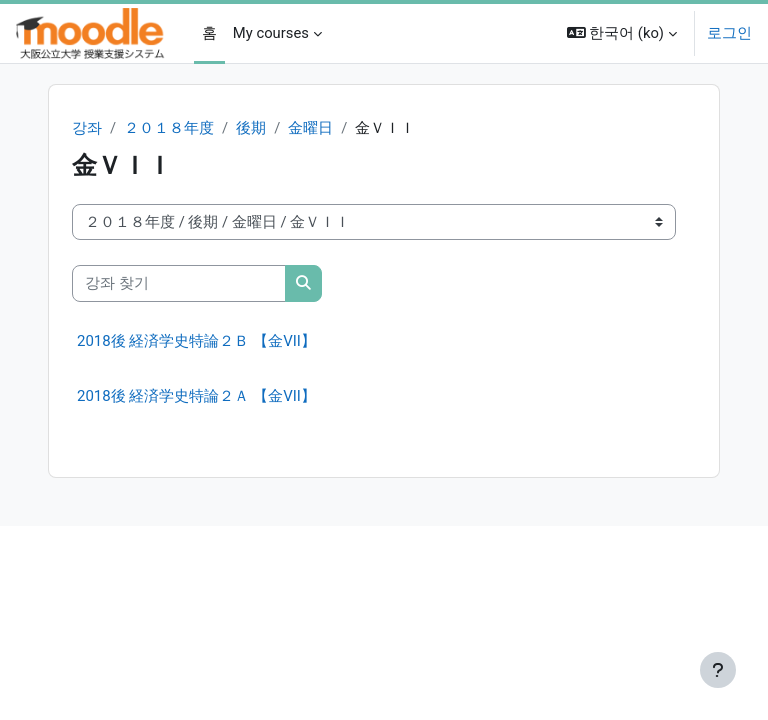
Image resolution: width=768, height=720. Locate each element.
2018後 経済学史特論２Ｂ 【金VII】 (196, 341)
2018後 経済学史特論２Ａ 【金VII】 (196, 396)
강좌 (87, 128)
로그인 (729, 33)
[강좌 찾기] (179, 283)
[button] (622, 33)
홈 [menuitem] (209, 33)
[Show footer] (718, 670)
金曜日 (310, 128)
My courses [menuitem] (271, 33)
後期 (251, 128)
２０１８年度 (169, 128)
